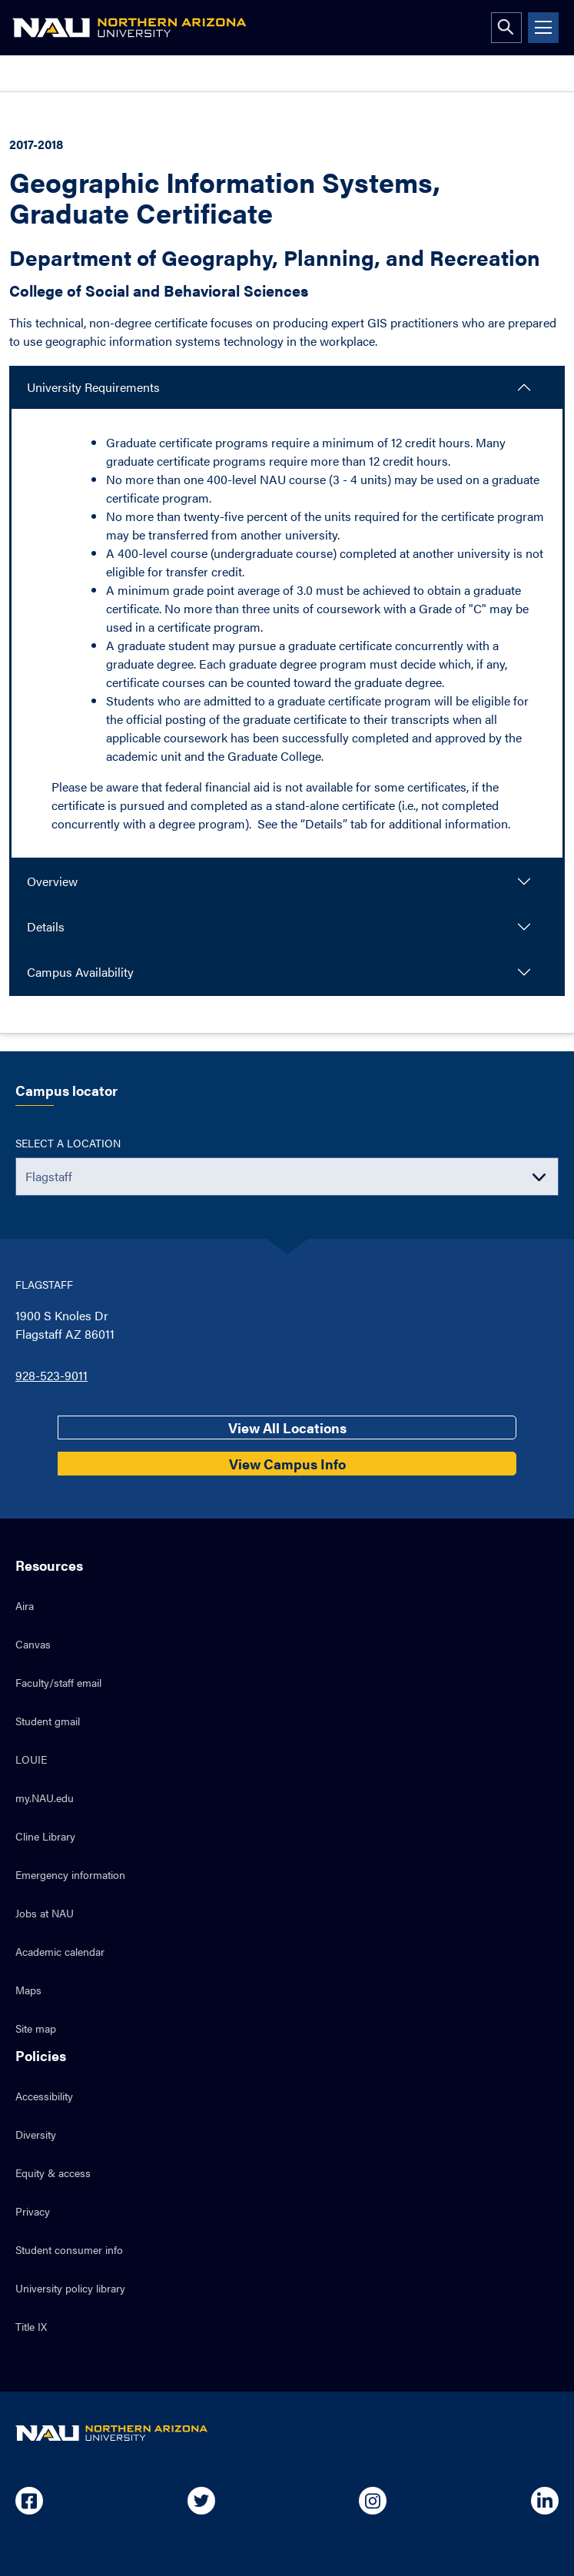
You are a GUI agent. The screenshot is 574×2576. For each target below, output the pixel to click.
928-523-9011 (51, 1375)
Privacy (32, 2211)
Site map (35, 2028)
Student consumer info (69, 2249)
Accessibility (44, 2095)
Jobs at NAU (44, 1912)
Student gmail (47, 1720)
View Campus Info (287, 1463)
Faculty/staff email (58, 1682)
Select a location (68, 1143)
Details (46, 926)
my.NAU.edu (44, 1797)
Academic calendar (60, 1951)
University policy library (70, 2287)
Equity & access (53, 2172)
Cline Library (45, 1836)
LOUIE (31, 1759)
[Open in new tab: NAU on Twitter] (201, 2501)
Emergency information (70, 1874)
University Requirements (93, 387)
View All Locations (287, 1427)
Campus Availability (80, 972)
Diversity (35, 2134)
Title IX (31, 2326)
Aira (24, 1605)
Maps (28, 1989)
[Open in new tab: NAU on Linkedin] (545, 2501)
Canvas (33, 1643)
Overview (52, 881)
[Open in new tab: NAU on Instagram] (373, 2501)
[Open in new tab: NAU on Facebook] (29, 2501)
